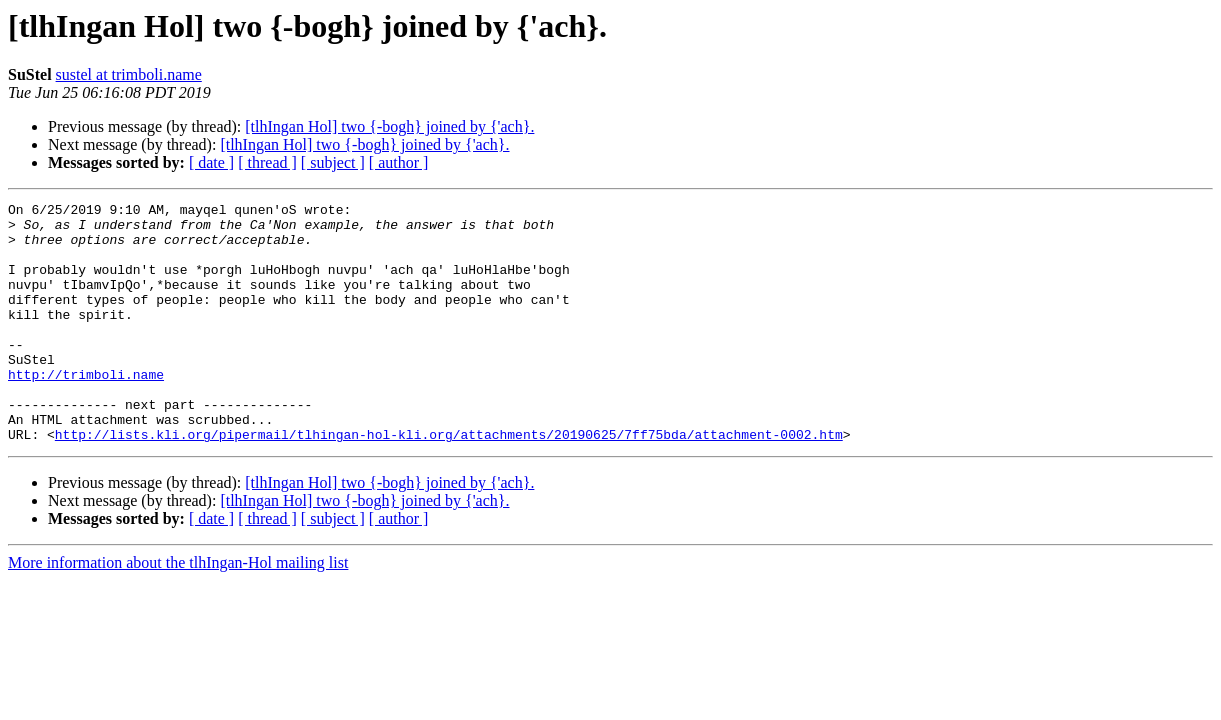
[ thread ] (267, 162)
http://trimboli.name (86, 410)
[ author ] (399, 162)
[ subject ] (333, 162)
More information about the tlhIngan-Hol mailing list (178, 610)
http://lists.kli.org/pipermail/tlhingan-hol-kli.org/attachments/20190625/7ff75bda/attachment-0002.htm (449, 482)
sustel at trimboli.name (129, 74)
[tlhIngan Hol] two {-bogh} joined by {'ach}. (389, 126)
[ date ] (211, 162)
